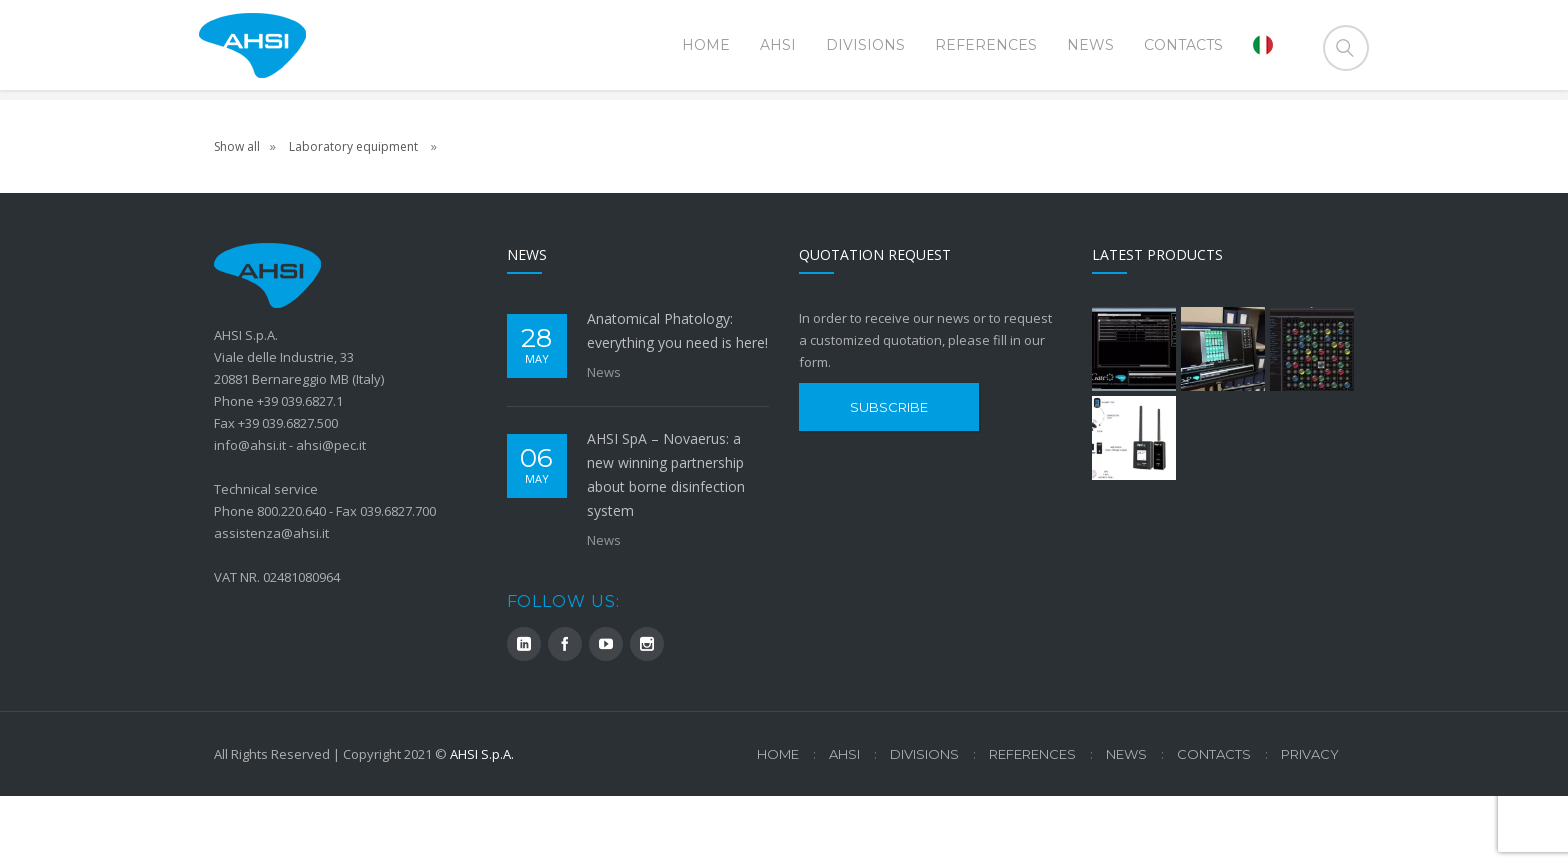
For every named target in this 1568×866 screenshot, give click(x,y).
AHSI (844, 824)
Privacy (1310, 824)
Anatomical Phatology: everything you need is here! (677, 400)
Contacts (1214, 824)
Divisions (924, 824)
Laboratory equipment (355, 216)
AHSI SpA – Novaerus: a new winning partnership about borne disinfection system (666, 544)
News (604, 442)
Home (1333, 130)
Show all (237, 216)
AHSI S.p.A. (482, 824)
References (1032, 824)
